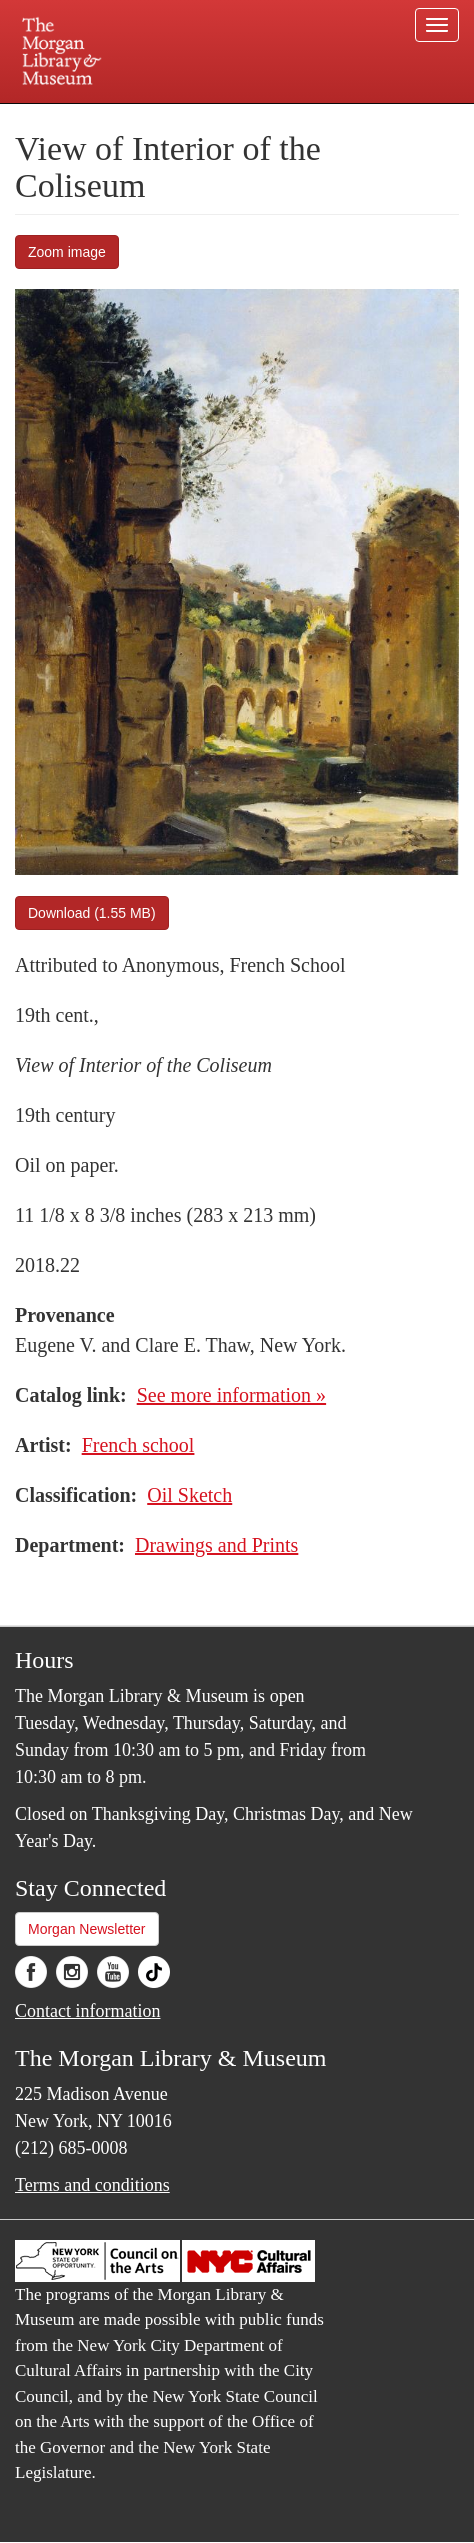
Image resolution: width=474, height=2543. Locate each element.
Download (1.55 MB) (92, 913)
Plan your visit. (70, 117)
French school (138, 1445)
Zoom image (67, 252)
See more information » (231, 1395)
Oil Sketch (189, 1495)
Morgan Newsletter (87, 1929)
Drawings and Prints (216, 1545)
